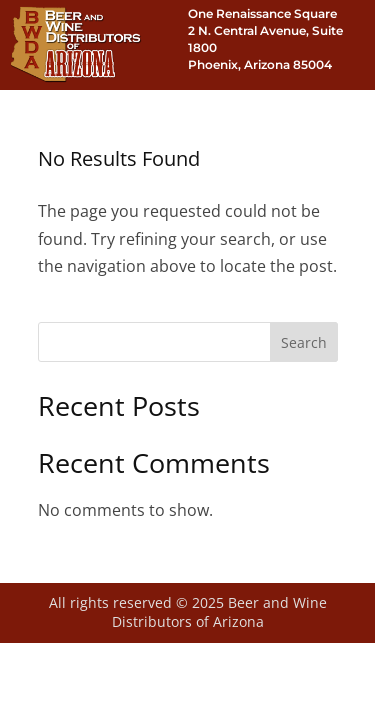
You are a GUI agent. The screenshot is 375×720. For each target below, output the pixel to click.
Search (304, 342)
